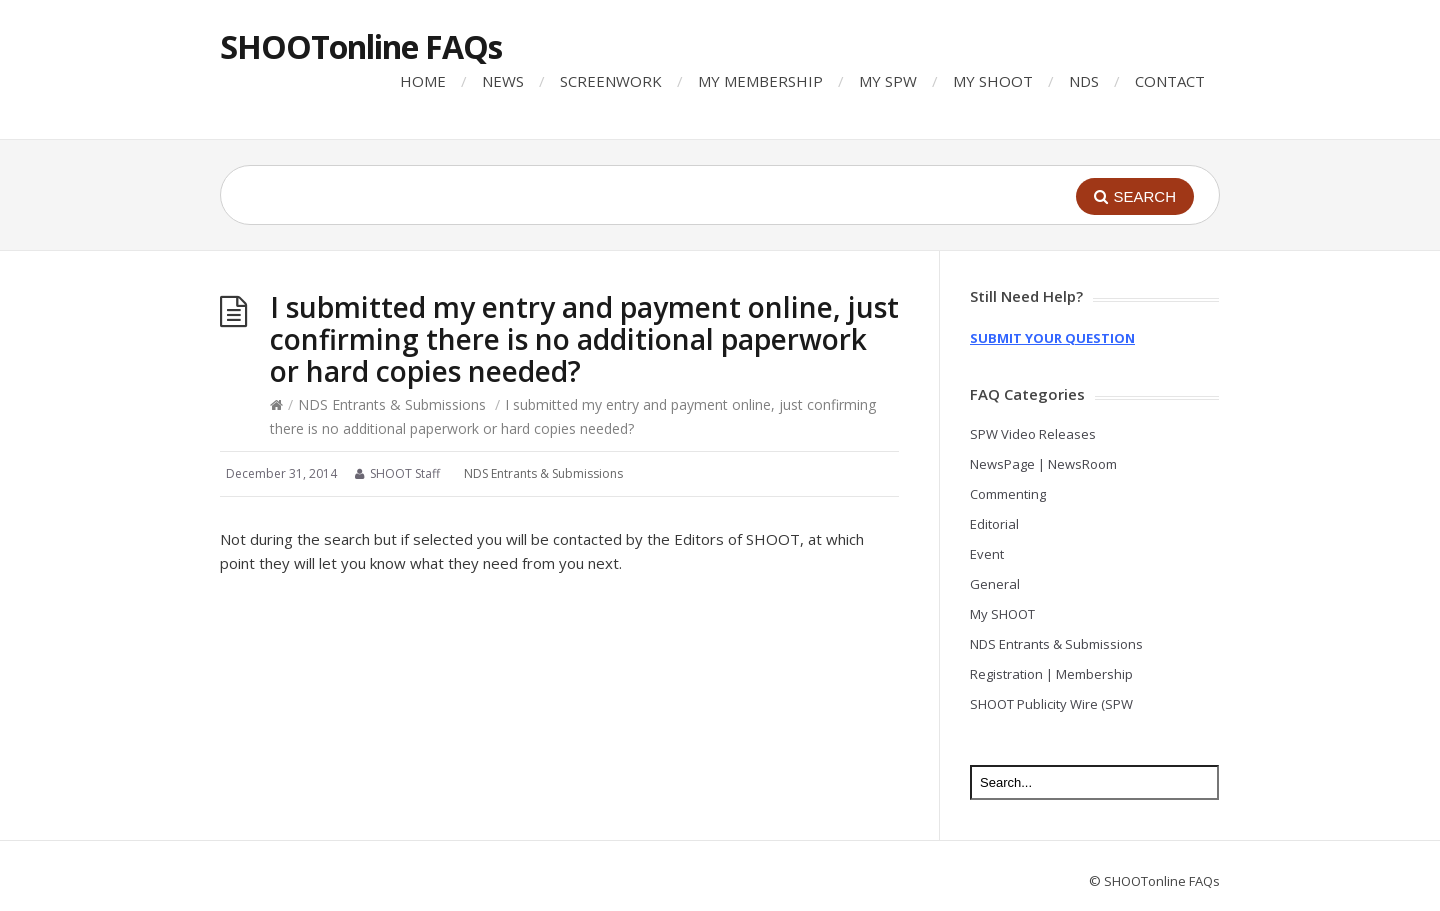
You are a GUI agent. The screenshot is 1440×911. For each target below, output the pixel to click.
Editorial (994, 524)
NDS (1084, 81)
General (995, 584)
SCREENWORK (611, 81)
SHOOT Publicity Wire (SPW (1051, 704)
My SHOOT (1002, 614)
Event (987, 554)
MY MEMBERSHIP (760, 81)
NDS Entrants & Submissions (392, 404)
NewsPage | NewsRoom (1043, 464)
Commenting (1008, 494)
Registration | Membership (1051, 674)
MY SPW (888, 81)
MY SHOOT (993, 81)
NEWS (503, 81)
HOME (423, 81)
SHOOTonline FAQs (361, 46)
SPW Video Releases (1033, 434)
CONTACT (1170, 81)
